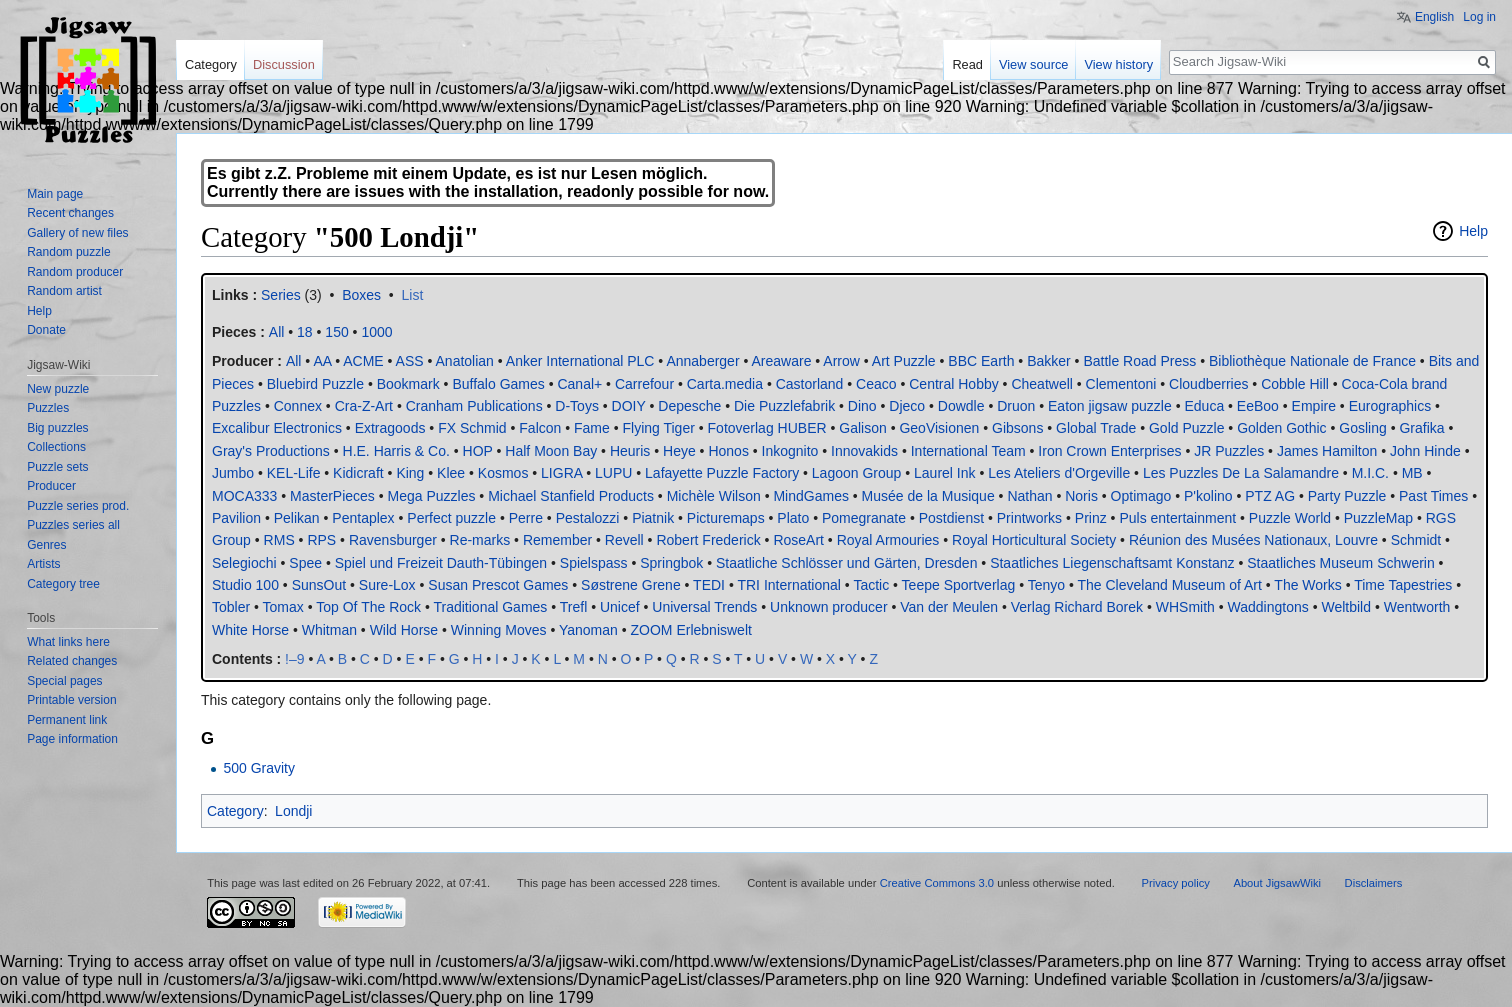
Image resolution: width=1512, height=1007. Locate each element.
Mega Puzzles (432, 496)
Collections (56, 447)
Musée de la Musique (928, 496)
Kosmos (503, 473)
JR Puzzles (1229, 451)
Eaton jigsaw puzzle (1110, 406)
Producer (51, 486)
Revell (624, 540)
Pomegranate (864, 518)
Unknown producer (829, 607)
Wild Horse (404, 630)
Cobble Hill (1295, 384)
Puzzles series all (73, 525)
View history (1118, 64)
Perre (526, 518)
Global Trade (1096, 428)
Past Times (1433, 496)
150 (336, 332)
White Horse (250, 630)
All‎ (277, 332)
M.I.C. (1370, 473)
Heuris (630, 451)
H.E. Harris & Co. (396, 451)
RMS (279, 540)
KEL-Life (294, 473)
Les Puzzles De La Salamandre (1241, 473)
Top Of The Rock (368, 607)
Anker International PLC (580, 361)
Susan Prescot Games (498, 585)
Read (967, 64)
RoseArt (798, 540)
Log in (1479, 17)
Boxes (361, 295)
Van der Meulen (949, 607)
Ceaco (876, 384)
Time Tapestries (1403, 585)
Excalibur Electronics (277, 428)
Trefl (573, 607)
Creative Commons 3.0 (937, 883)
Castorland (810, 384)
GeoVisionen (939, 428)
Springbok (671, 563)
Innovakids (864, 451)
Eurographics (1390, 406)
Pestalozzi (588, 518)
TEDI (709, 585)
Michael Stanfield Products (571, 496)
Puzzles (48, 408)
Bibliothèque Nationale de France (1312, 361)
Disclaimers (1374, 883)
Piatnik (653, 518)
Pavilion (236, 518)
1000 (376, 332)
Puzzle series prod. (78, 506)
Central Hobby (954, 384)
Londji (293, 811)
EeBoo (1258, 406)
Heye (679, 451)
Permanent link (67, 720)
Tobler (231, 607)
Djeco (907, 406)
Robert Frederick (708, 540)
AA (322, 361)
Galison (862, 428)
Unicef (620, 607)
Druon (1016, 406)
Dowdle (961, 406)
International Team (968, 451)
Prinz (1091, 518)
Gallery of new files (77, 233)
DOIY (629, 406)
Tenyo (1046, 585)
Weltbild (1346, 607)
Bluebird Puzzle (315, 384)
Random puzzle (68, 252)
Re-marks (480, 540)
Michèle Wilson (714, 496)
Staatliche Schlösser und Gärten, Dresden (846, 563)
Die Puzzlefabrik (784, 406)
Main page (55, 194)
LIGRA (561, 473)
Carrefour (644, 384)
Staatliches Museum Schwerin (1341, 563)
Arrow (841, 361)
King (410, 473)
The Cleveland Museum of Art (1169, 585)
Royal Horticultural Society (1034, 540)
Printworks (1029, 518)
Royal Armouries (888, 540)
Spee (305, 563)
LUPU (613, 473)
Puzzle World (1290, 518)
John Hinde (1425, 451)
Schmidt (1416, 540)
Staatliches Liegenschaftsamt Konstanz (1112, 563)
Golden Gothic (1282, 428)
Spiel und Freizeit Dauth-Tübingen (441, 563)
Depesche (689, 406)
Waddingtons (1268, 607)
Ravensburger (393, 540)
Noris (1081, 496)
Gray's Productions (271, 451)
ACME (363, 361)
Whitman (329, 630)
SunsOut (319, 585)
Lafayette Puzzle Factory (722, 473)
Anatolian (465, 361)
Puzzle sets (57, 467)
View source (1033, 64)
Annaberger (702, 361)
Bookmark (408, 384)
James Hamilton (1327, 451)
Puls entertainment (1177, 518)
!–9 (294, 659)
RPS (321, 540)
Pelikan (297, 518)
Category (235, 811)
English (1434, 17)
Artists (43, 564)
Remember (557, 540)
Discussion (284, 64)
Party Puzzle (1347, 496)
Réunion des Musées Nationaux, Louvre (1253, 540)
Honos (728, 451)
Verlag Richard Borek (1077, 607)
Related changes (72, 661)
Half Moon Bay (551, 451)
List (413, 295)
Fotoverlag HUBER (767, 428)
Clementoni (1121, 384)
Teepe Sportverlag (959, 585)
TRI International (789, 585)
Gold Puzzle (1186, 428)
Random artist (64, 291)
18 (305, 332)
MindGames (810, 496)
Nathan (1029, 496)
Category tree (63, 584)
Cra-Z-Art (364, 406)
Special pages (64, 681)
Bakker (1049, 361)
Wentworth (1417, 607)
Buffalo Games (498, 384)
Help (1473, 231)
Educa (1204, 406)
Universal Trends (704, 607)
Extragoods (390, 428)
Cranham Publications (474, 406)
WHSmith (1185, 607)
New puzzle (58, 389)
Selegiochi (244, 563)
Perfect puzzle (451, 518)
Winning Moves (499, 630)
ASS (410, 361)
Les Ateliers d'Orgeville (1059, 473)
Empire (1314, 406)
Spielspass (594, 563)
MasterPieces (332, 496)
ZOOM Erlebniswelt (691, 630)
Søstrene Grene (631, 585)
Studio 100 (245, 585)
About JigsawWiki (1277, 883)
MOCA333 (244, 496)
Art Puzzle (904, 361)
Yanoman (588, 630)
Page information (72, 739)
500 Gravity (259, 768)
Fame (592, 428)
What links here (68, 642)
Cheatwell (1041, 384)
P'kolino (1208, 496)
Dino (862, 406)
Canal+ (579, 384)
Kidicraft (358, 473)
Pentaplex (363, 518)
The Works (1307, 585)
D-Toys (577, 406)
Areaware (782, 361)
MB (1412, 473)
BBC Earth (981, 361)
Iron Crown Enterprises (1109, 451)
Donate (46, 330)
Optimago (1141, 496)
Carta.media (725, 384)
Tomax (283, 607)
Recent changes (70, 213)
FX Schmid (472, 428)
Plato (793, 518)
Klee (451, 473)
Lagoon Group (857, 473)
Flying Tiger (659, 428)
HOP (478, 451)
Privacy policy (1176, 883)
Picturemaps (726, 518)
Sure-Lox (387, 585)
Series (281, 295)
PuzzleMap (1378, 518)
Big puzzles (57, 428)
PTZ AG (1270, 496)
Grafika (1421, 428)
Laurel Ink (944, 473)
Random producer (75, 272)
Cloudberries (1208, 384)
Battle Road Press (1139, 361)
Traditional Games (490, 607)
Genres (46, 545)
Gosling (1362, 428)
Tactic (871, 585)
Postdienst (951, 518)
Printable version (71, 700)
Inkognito (790, 451)
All (294, 361)
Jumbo (233, 473)
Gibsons (1017, 428)
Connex (298, 406)
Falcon (540, 428)
